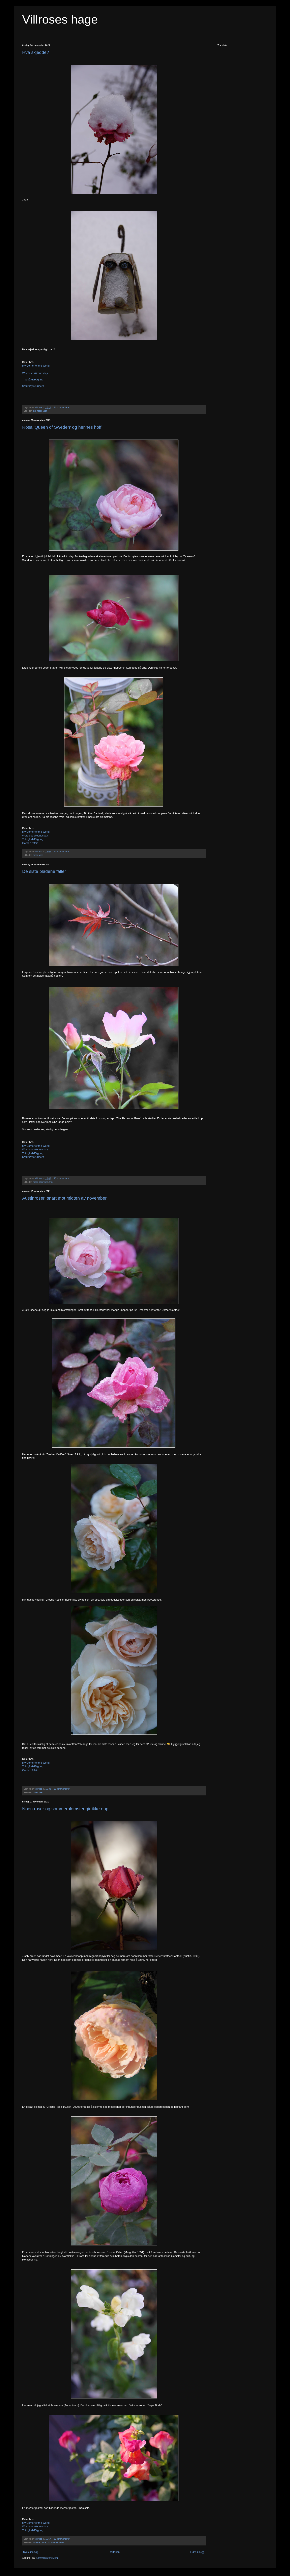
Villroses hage (60, 19)
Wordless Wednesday (35, 373)
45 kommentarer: (62, 1178)
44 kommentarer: (62, 407)
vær (45, 411)
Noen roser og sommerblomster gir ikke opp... (67, 1808)
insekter (36, 2542)
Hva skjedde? (35, 52)
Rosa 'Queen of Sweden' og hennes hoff (61, 427)
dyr (34, 411)
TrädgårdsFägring (33, 379)
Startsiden (114, 2552)
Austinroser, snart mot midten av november (64, 1198)
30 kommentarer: (62, 2539)
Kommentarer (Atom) (47, 2557)
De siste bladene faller (44, 871)
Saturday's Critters (33, 385)
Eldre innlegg (197, 2552)
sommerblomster (56, 2542)
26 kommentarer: (62, 1789)
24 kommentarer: (62, 851)
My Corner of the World (36, 365)
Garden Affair (30, 843)
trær (51, 1182)
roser (39, 411)
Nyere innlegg (30, 2552)
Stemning (43, 1182)
